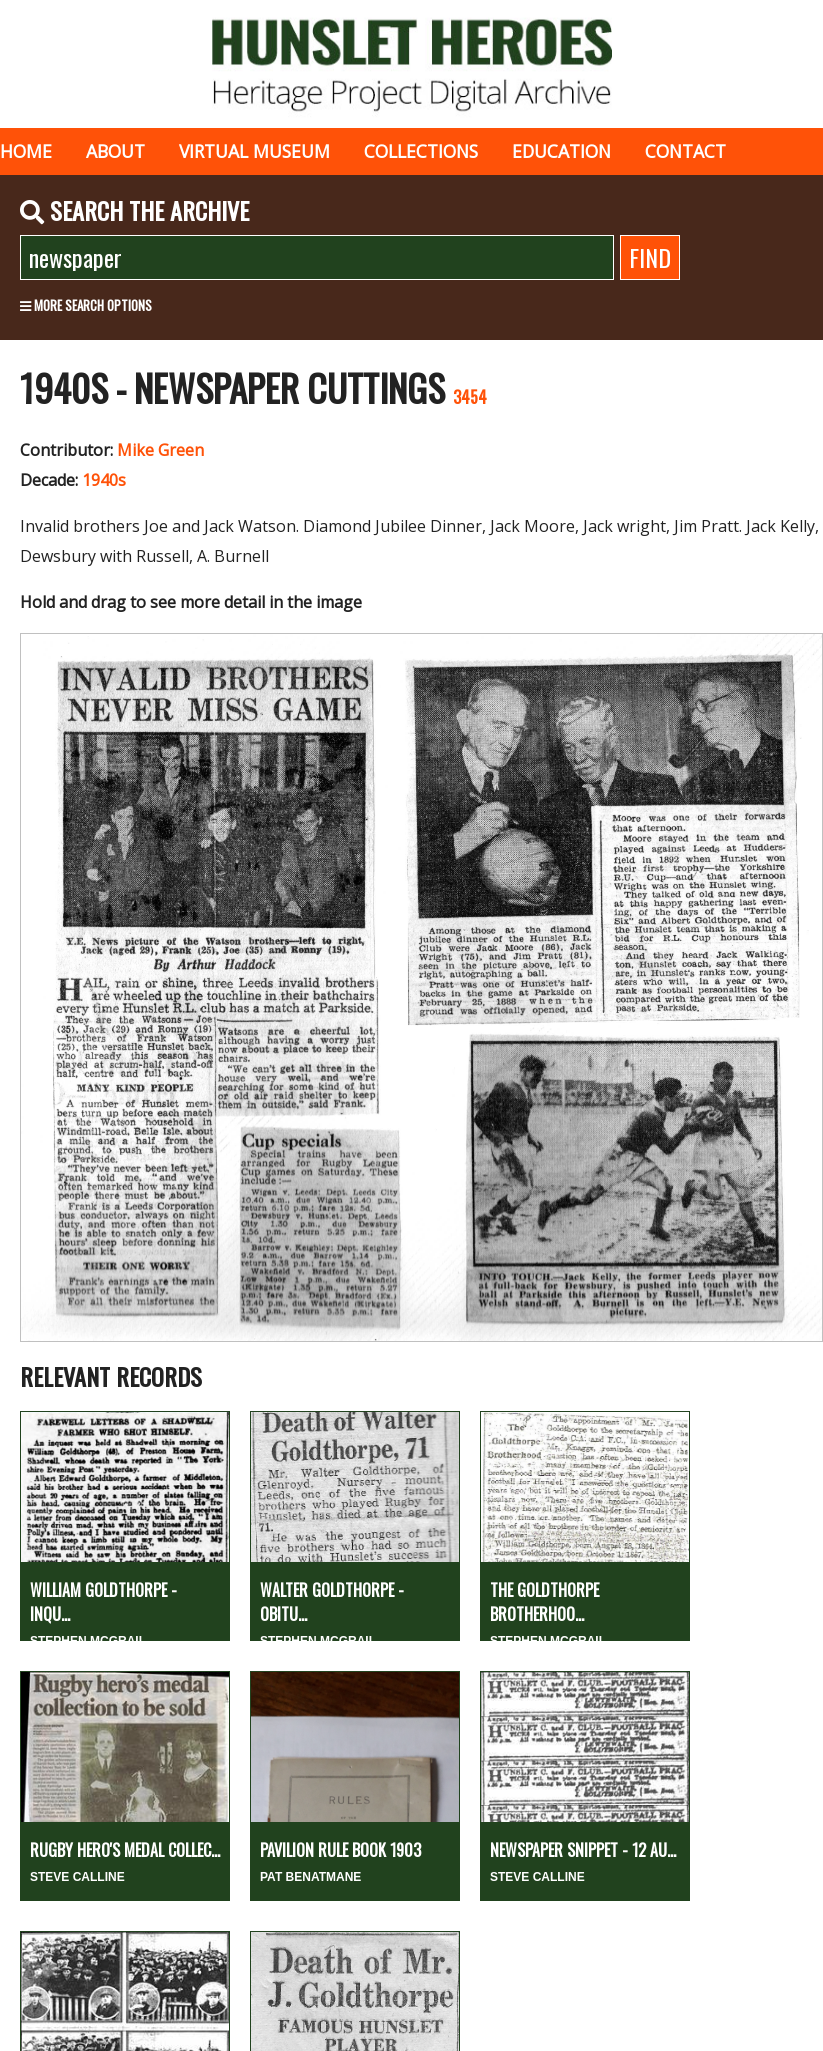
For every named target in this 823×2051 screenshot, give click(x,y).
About (115, 151)
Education (561, 151)
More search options (86, 305)
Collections (421, 151)
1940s (104, 480)
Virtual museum (254, 151)
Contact (685, 151)
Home (26, 151)
